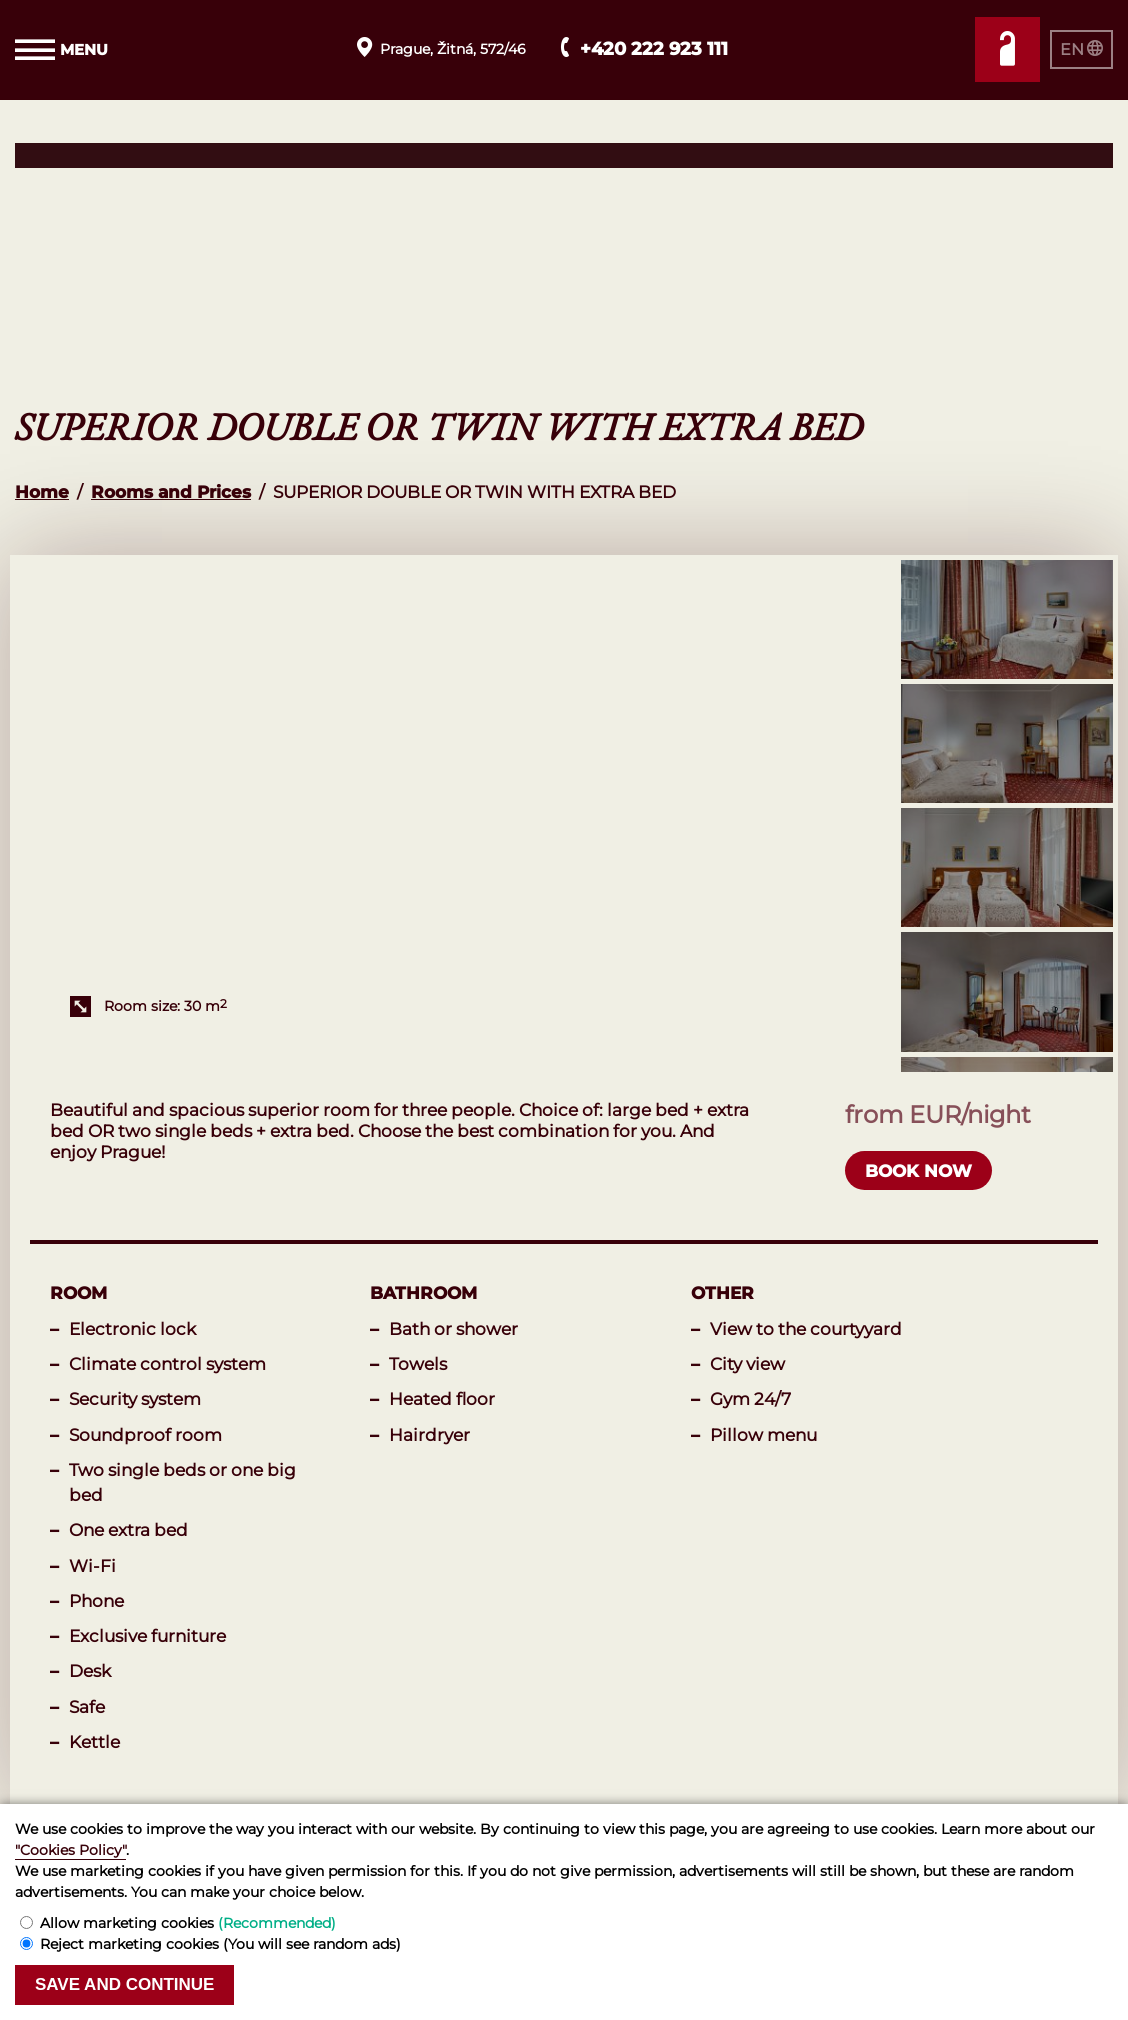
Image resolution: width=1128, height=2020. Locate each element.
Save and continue (124, 1984)
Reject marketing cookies (220, 1944)
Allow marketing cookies (188, 1923)
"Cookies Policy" (70, 1850)
